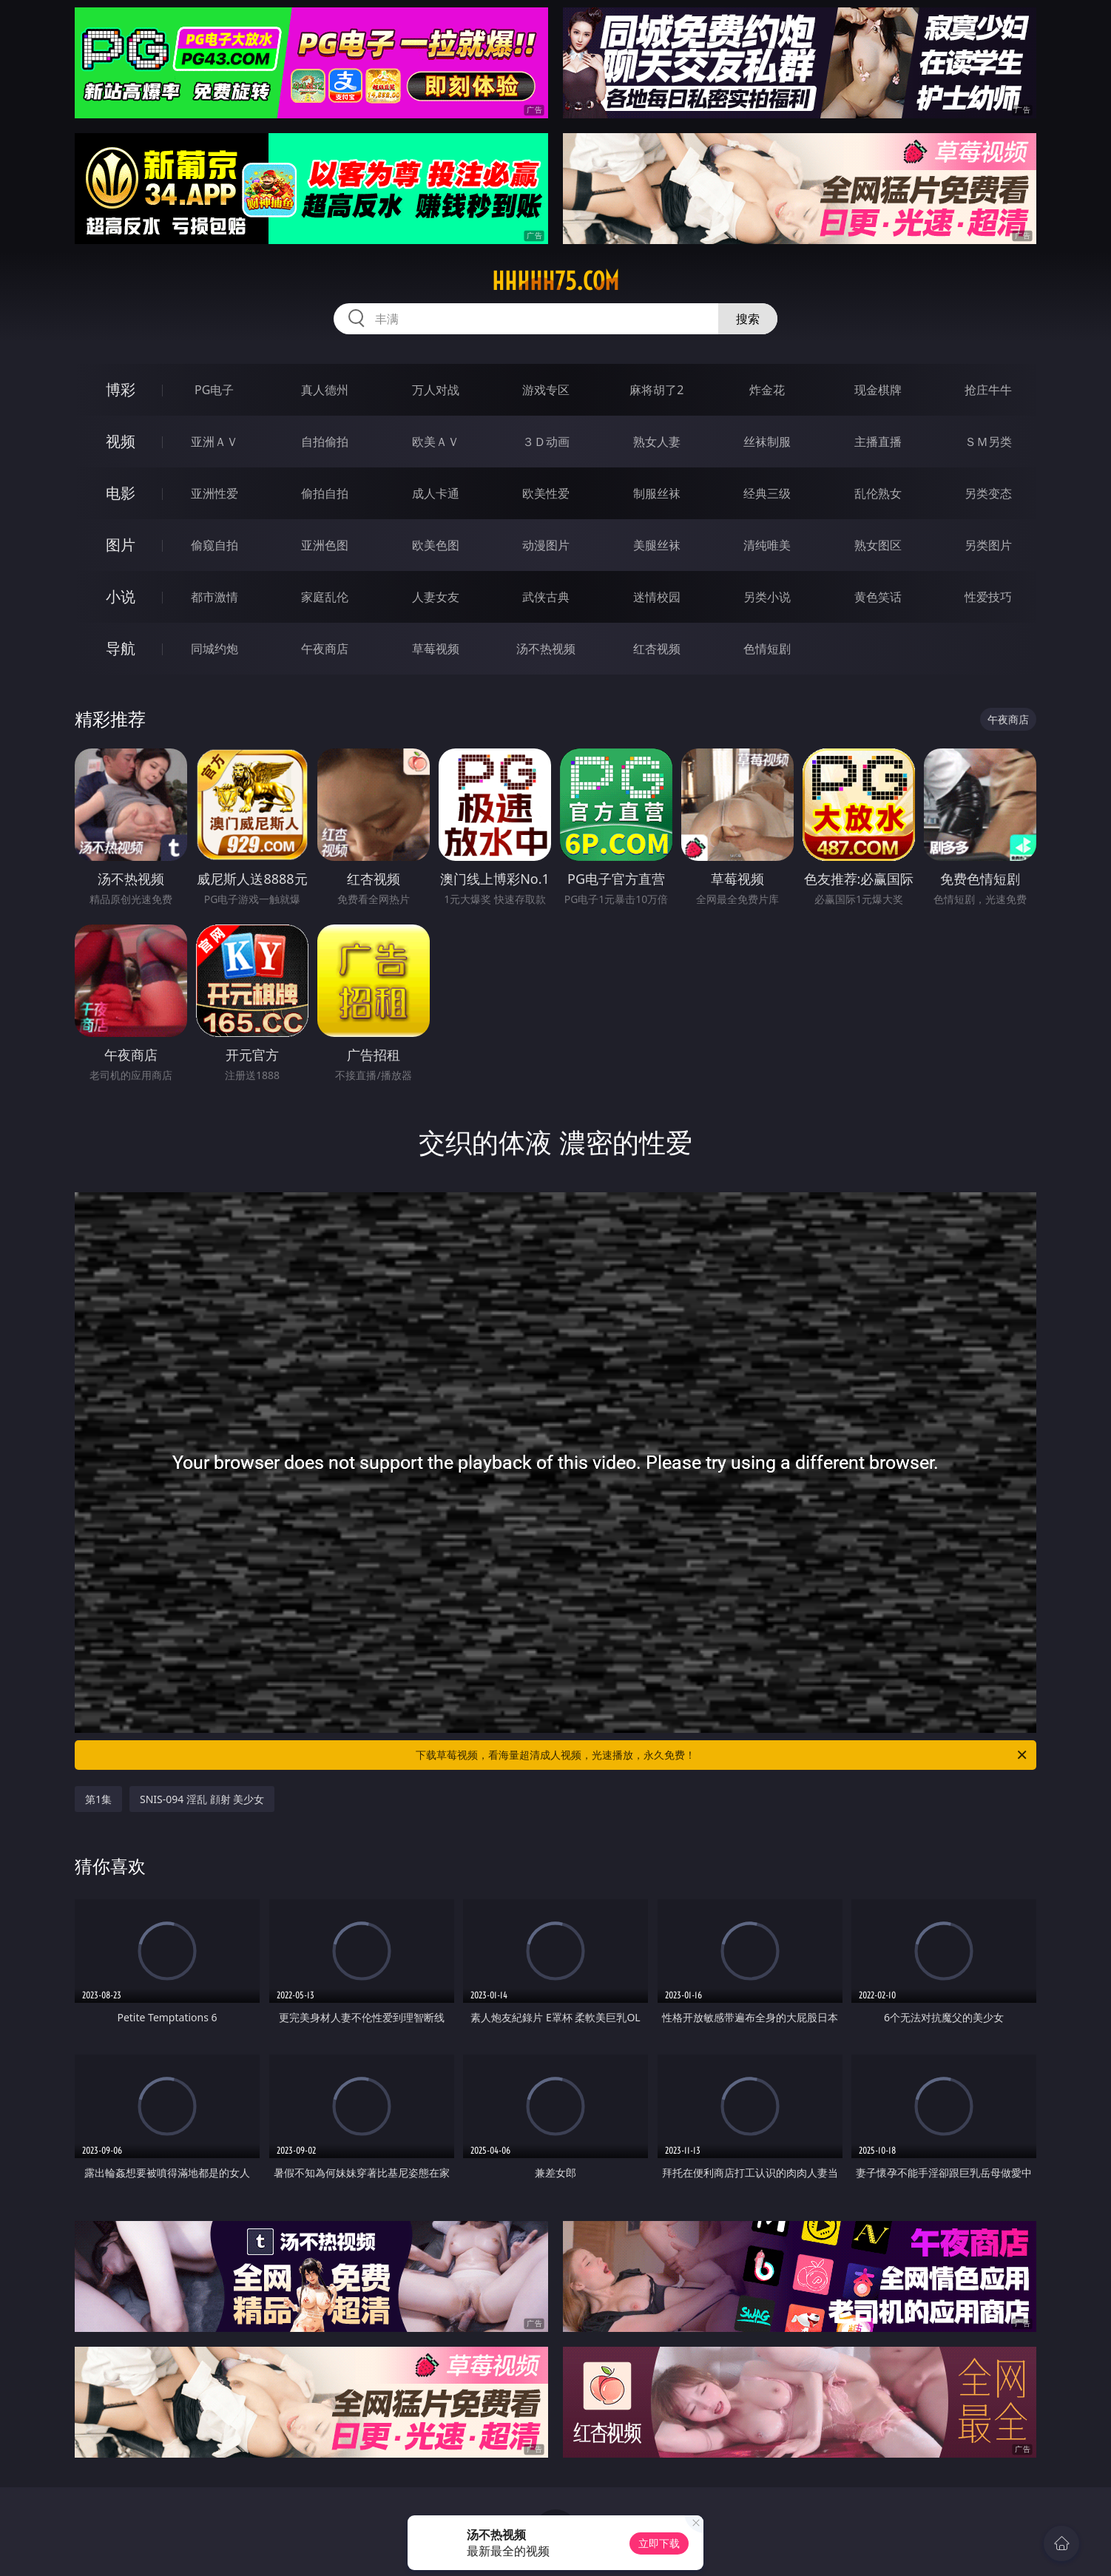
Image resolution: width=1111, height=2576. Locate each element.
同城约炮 (214, 648)
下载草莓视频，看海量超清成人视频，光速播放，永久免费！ (722, 1755)
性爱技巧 (988, 597)
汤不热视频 (545, 648)
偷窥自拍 (214, 545)
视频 (120, 441)
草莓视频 (435, 648)
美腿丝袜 (657, 545)
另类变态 (988, 493)
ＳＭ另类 (988, 441)
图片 (120, 545)
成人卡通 (435, 493)
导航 (120, 648)
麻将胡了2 (656, 390)
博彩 (120, 389)
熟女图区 (878, 545)
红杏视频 (657, 648)
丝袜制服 (767, 441)
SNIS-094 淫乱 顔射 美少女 (202, 1799)
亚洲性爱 (214, 493)
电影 (120, 493)
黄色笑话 (878, 597)
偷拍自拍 (324, 493)
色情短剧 (767, 648)
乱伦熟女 (878, 493)
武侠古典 (546, 597)
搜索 (748, 319)
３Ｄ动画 (546, 441)
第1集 (98, 1799)
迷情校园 (657, 597)
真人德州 (324, 390)
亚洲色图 (324, 545)
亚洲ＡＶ (214, 441)
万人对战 (435, 390)
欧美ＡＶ (435, 441)
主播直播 (878, 441)
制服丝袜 (657, 493)
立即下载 (659, 2543)
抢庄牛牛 (988, 390)
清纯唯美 (767, 545)
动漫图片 (546, 545)
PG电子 (214, 390)
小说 (120, 596)
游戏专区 (546, 390)
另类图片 (988, 545)
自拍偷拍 (324, 441)
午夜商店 (324, 648)
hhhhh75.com (555, 281)
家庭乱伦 (324, 597)
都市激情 (214, 597)
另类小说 (767, 597)
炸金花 (767, 390)
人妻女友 (435, 597)
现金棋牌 (878, 390)
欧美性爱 (546, 493)
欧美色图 (435, 545)
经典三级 (767, 493)
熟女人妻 (657, 441)
